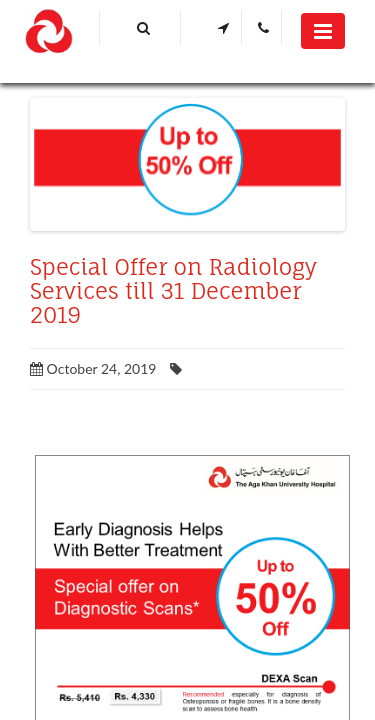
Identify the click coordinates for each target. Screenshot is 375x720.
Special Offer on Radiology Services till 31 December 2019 (173, 291)
